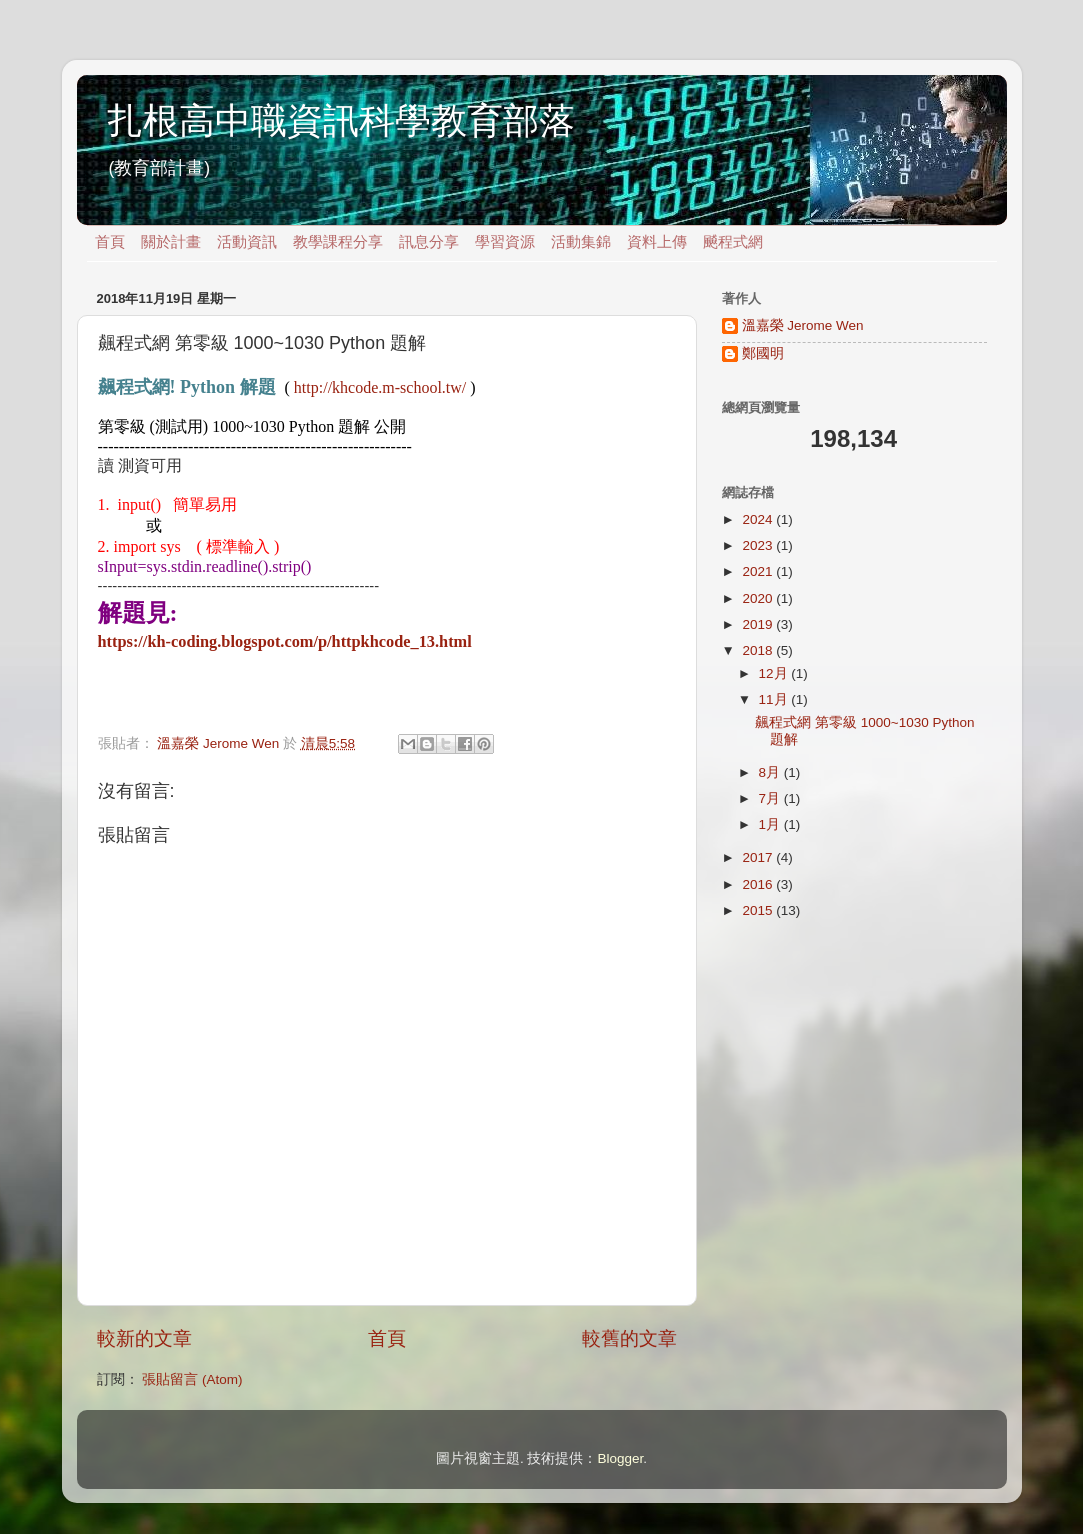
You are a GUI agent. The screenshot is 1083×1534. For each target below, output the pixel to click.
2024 (759, 519)
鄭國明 (763, 353)
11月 (775, 699)
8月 (771, 772)
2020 (759, 598)
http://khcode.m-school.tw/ (380, 387)
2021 (759, 571)
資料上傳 (657, 242)
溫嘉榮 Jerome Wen (803, 325)
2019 (759, 624)
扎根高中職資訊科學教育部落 (341, 120)
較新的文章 (144, 1338)
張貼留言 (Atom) (192, 1379)
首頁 (110, 242)
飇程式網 (733, 242)
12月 (775, 673)
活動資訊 (247, 242)
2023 (759, 545)
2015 (759, 910)
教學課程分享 (338, 242)
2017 (759, 857)
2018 (759, 650)
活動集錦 (581, 242)
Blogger (620, 1458)
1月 (771, 824)
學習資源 (505, 242)
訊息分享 (429, 242)
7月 (771, 798)
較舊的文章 (629, 1338)
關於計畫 (171, 242)
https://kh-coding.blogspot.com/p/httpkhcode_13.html (285, 641)
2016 (759, 884)
